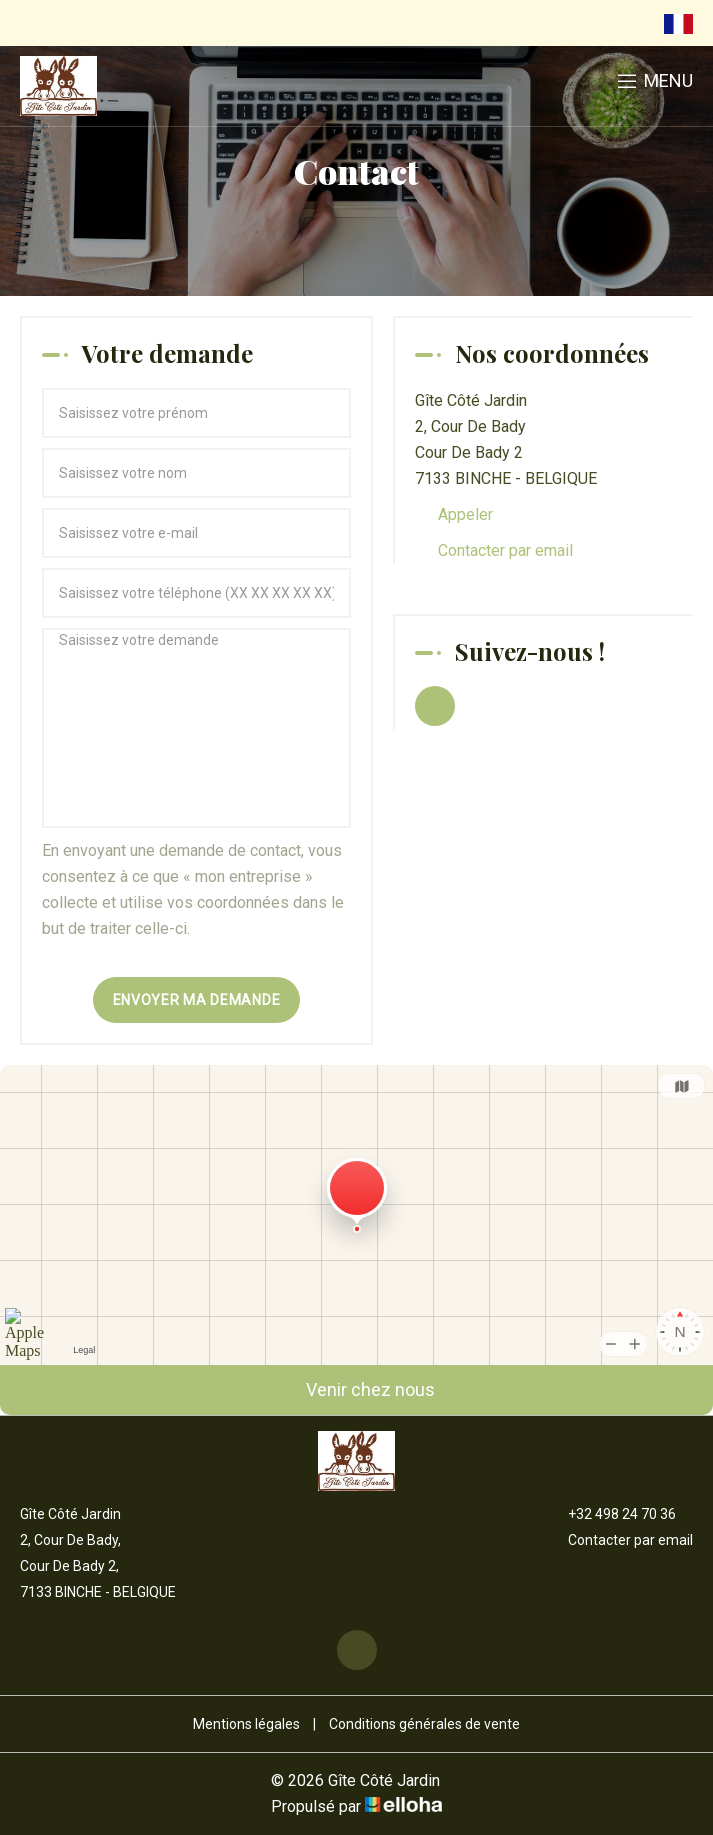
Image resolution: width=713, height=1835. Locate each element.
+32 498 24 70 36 (610, 1514)
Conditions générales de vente (424, 1724)
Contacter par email (505, 550)
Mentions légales (246, 1724)
